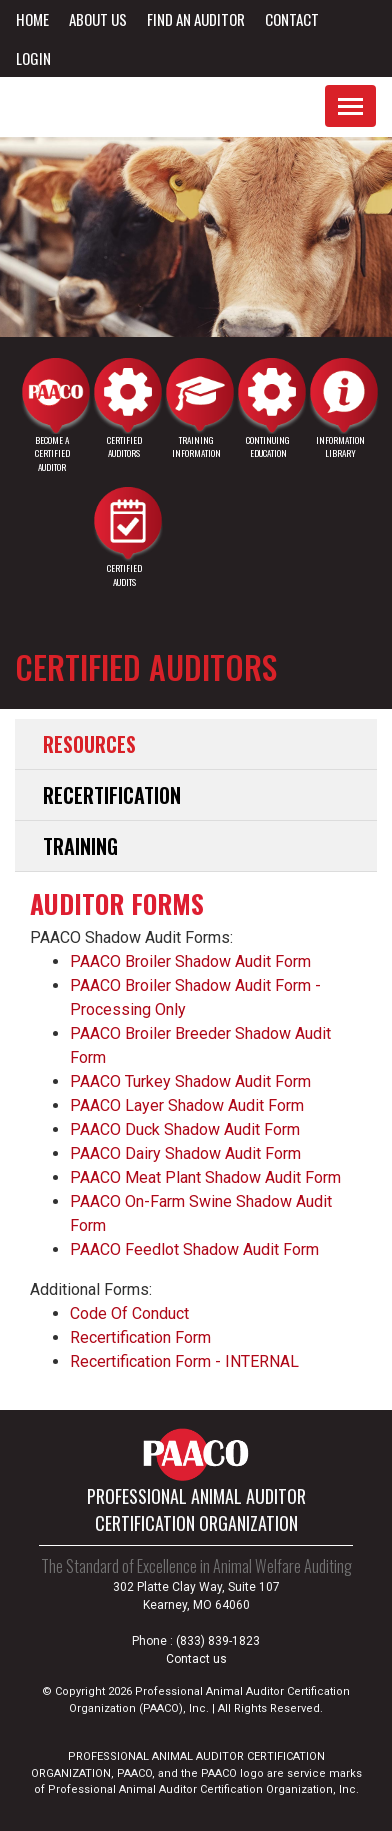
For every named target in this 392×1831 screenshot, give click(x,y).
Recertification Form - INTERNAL (184, 1361)
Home (32, 19)
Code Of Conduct (129, 1313)
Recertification (112, 795)
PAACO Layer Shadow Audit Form (187, 1105)
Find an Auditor (196, 19)
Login (33, 58)
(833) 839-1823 (218, 1641)
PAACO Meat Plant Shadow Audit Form (205, 1177)
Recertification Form (140, 1337)
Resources (89, 744)
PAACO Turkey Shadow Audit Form (190, 1081)
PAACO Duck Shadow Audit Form (185, 1129)
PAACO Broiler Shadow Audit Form (190, 961)
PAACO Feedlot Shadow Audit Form (194, 1249)
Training (80, 846)
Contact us (196, 1659)
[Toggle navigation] (350, 106)
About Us (98, 19)
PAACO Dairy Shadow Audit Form (185, 1153)
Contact (292, 19)
